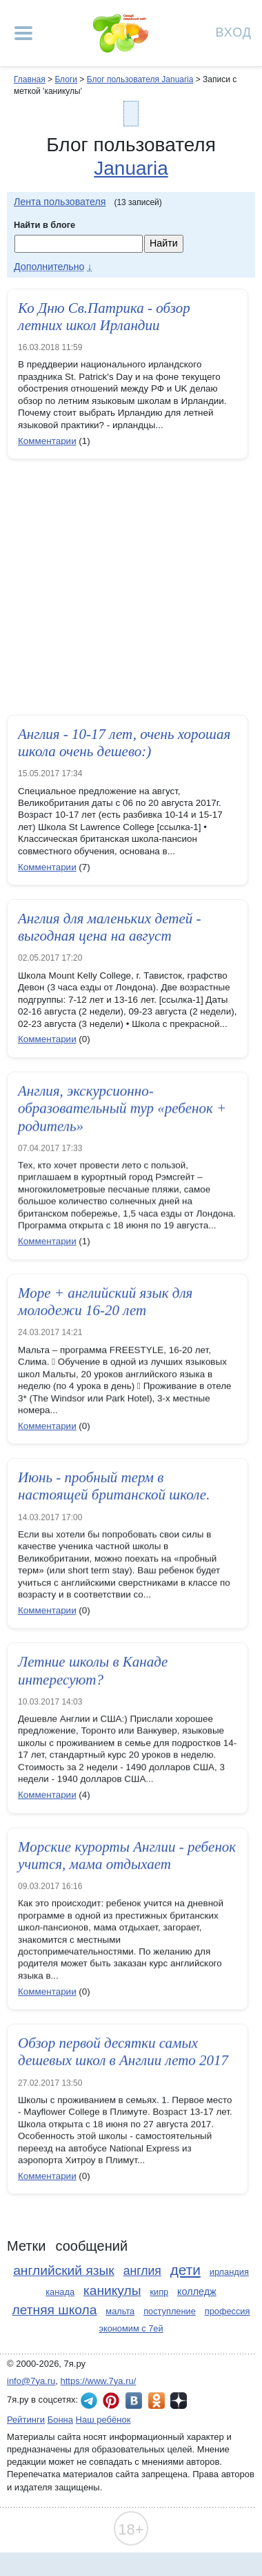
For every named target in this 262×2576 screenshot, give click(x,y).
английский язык (63, 2270)
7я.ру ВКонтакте (133, 2400)
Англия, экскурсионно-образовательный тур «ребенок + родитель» (122, 1109)
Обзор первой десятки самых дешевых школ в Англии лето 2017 (123, 2055)
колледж (196, 2291)
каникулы (112, 2290)
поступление (169, 2311)
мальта (119, 2311)
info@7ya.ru (31, 2381)
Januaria (131, 168)
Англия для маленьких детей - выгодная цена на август (109, 927)
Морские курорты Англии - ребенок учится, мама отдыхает (127, 1858)
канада (60, 2292)
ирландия (229, 2272)
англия (142, 2271)
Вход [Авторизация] (234, 31)
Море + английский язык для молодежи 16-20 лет (105, 1305)
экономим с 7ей (131, 2328)
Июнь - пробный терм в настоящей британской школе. (114, 1489)
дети (185, 2270)
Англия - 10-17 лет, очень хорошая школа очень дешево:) (124, 743)
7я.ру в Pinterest (111, 2400)
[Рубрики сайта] (23, 33)
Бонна (60, 2419)
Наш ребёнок (103, 2419)
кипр (159, 2292)
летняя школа (54, 2310)
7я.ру (178, 2400)
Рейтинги (26, 2419)
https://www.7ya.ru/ (99, 2381)
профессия (227, 2311)
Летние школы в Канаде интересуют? (93, 1674)
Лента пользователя (60, 201)
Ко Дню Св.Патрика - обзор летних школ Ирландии (104, 317)
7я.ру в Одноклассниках (156, 2400)
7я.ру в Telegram (89, 2400)
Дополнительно (49, 266)
